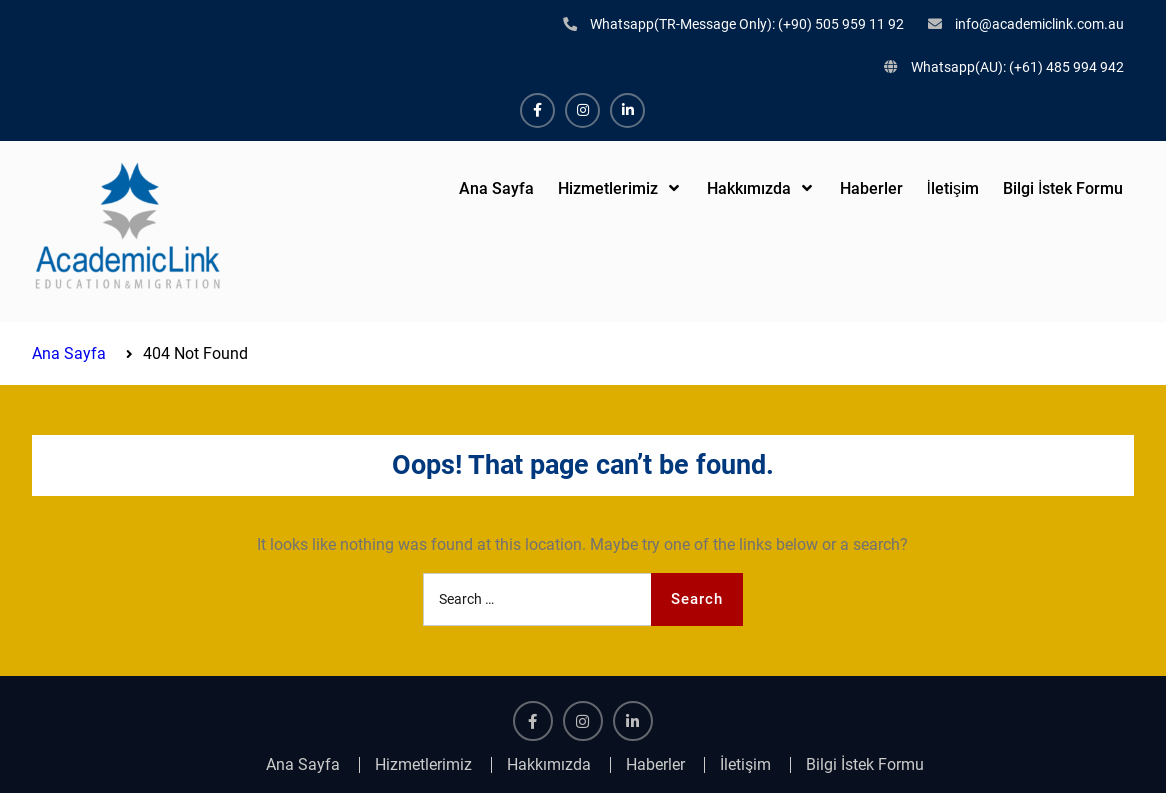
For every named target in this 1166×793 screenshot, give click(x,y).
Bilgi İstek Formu (1063, 188)
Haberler (871, 188)
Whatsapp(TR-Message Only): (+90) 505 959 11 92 (747, 24)
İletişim (953, 188)
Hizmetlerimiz (608, 188)
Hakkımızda (749, 188)
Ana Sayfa (496, 188)
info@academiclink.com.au (1039, 24)
